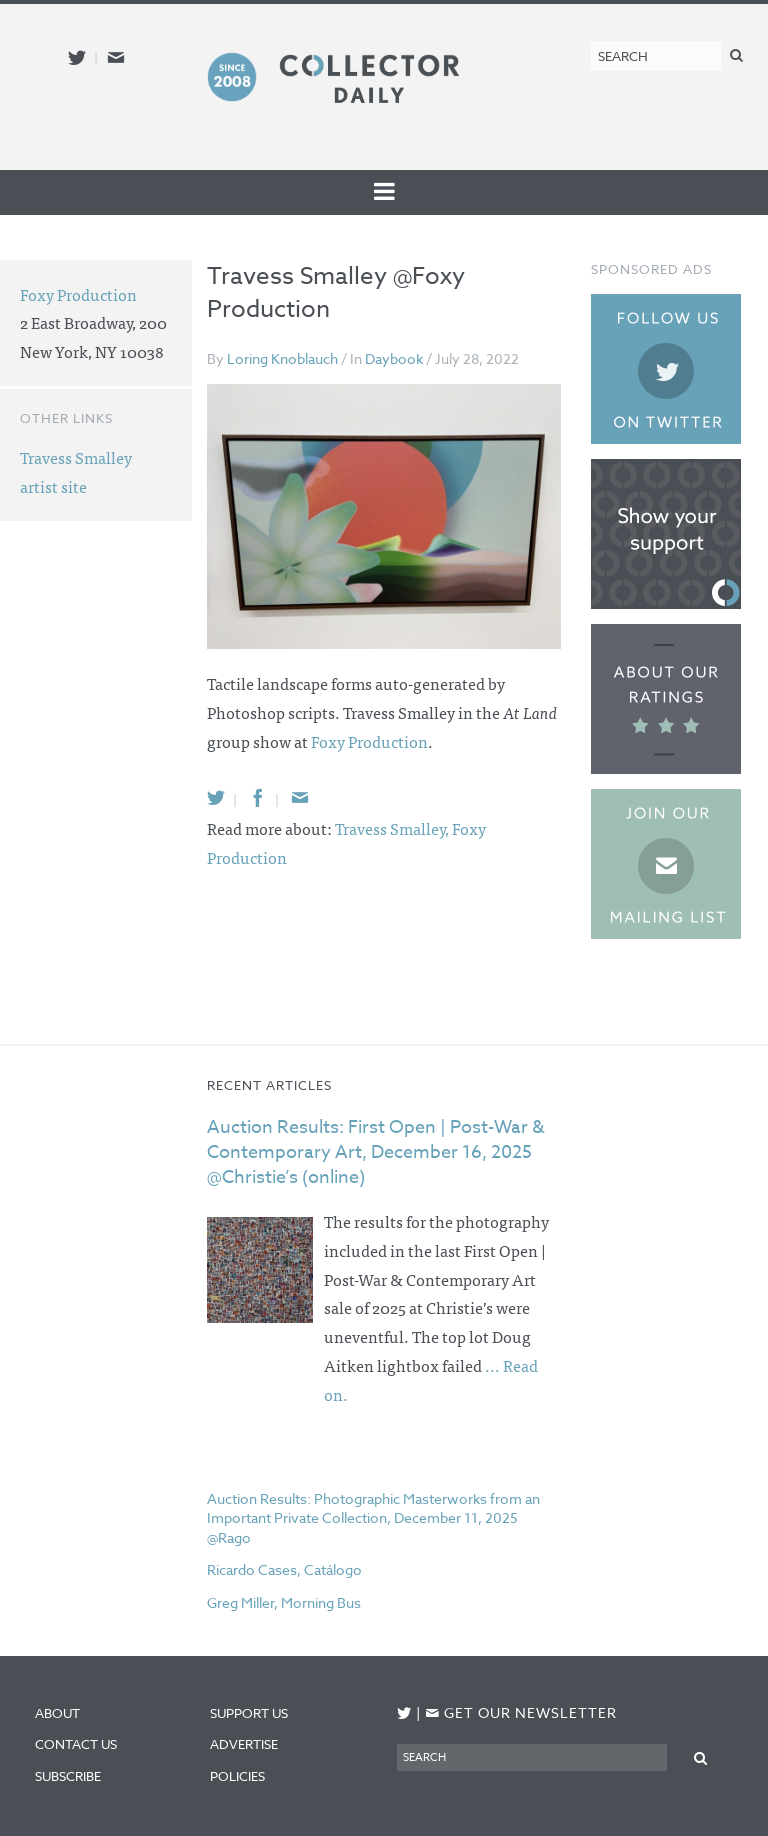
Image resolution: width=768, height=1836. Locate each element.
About (57, 1713)
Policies (237, 1776)
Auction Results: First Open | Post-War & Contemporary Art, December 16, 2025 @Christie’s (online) (376, 1152)
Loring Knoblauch (282, 358)
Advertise (244, 1744)
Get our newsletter (521, 1712)
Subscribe (68, 1776)
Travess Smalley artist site (76, 471)
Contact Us (76, 1744)
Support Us (249, 1713)
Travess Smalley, (393, 828)
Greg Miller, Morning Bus (284, 1602)
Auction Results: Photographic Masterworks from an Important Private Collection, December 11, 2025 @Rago (373, 1518)
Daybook (394, 358)
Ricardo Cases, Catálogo (284, 1569)
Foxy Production (369, 741)
